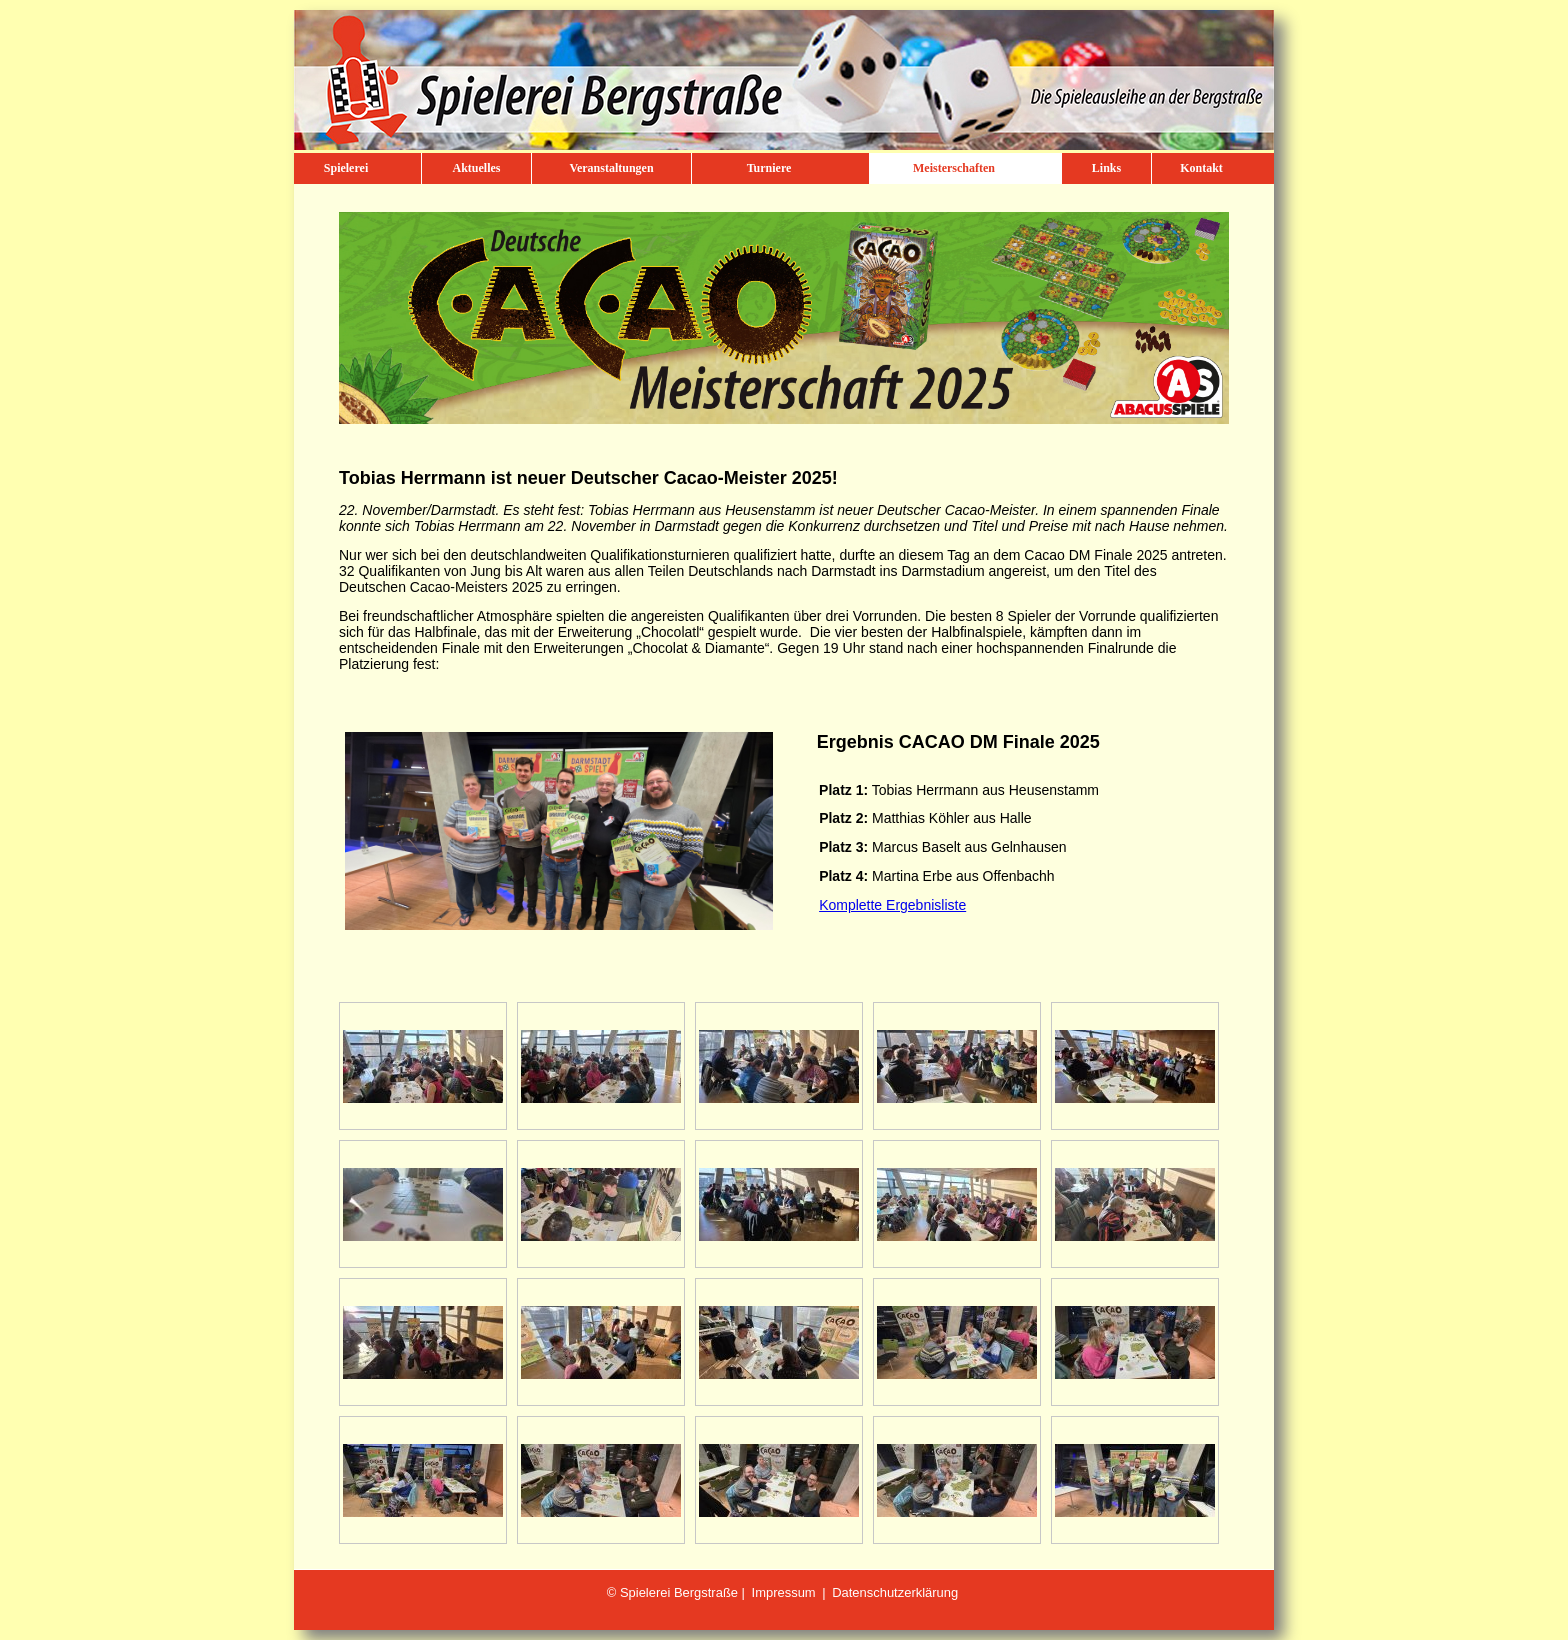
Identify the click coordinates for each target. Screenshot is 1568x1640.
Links (1106, 168)
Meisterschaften (954, 168)
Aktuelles (477, 168)
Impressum (784, 1592)
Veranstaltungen (611, 168)
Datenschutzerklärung (895, 1592)
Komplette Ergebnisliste (892, 905)
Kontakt (1201, 168)
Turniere (769, 168)
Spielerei (346, 168)
